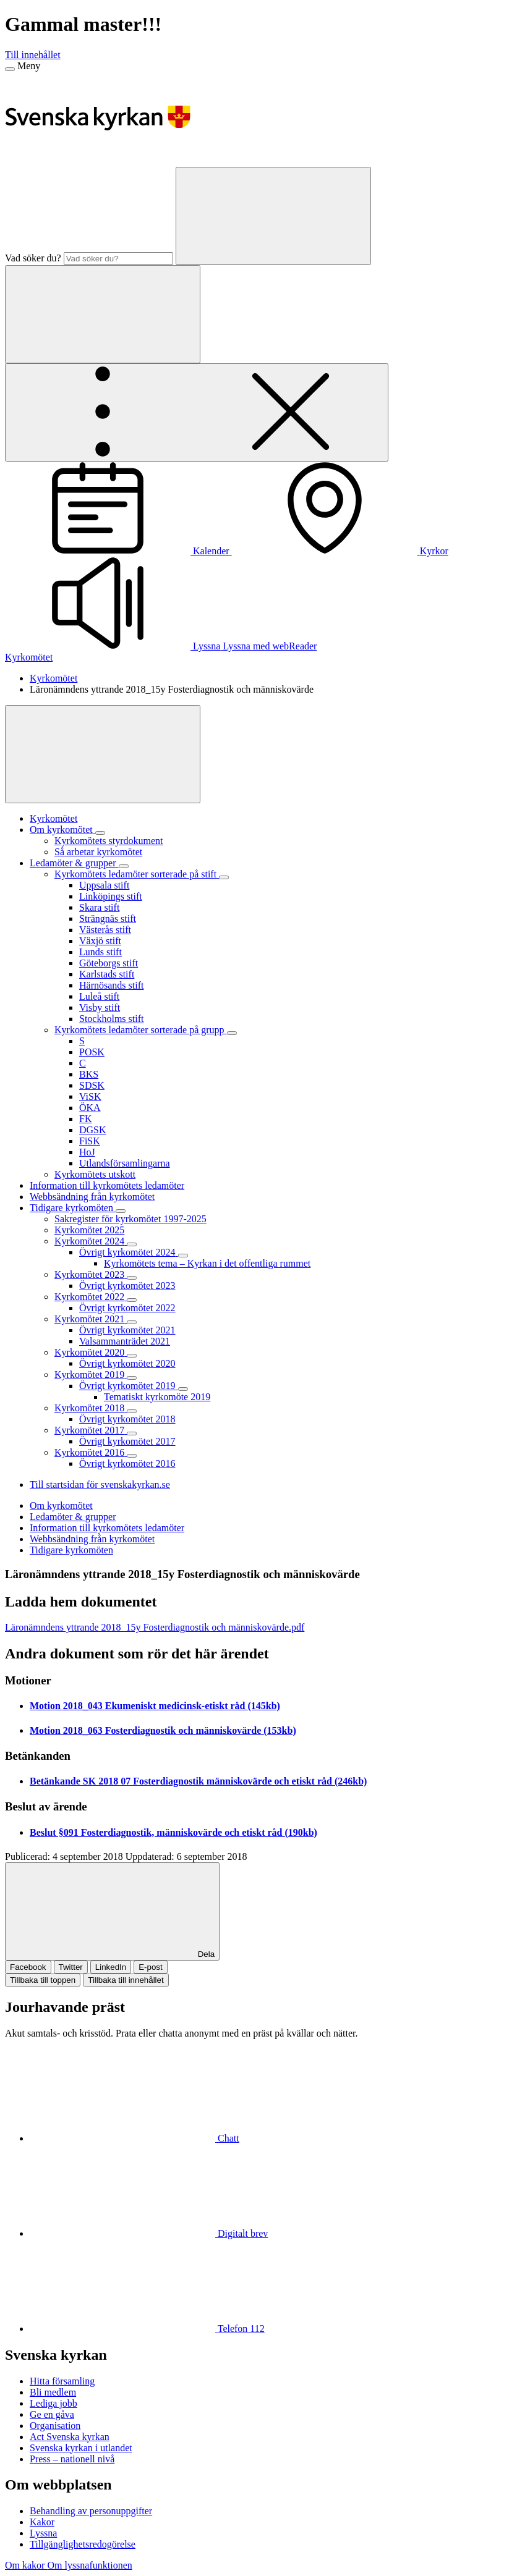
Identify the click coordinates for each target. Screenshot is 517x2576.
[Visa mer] (102, 754)
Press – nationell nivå (72, 2459)
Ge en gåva (52, 2414)
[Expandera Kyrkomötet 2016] (132, 1456)
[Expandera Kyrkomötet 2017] (132, 1433)
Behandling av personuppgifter (91, 2511)
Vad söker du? (33, 258)
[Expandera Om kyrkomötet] (100, 833)
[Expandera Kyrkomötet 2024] (132, 1244)
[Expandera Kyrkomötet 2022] (132, 1300)
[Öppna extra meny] (196, 412)
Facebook (28, 1967)
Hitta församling (62, 2381)
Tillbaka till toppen (42, 1980)
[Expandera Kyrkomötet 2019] (132, 1378)
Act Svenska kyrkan (69, 2436)
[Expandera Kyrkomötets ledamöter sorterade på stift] (224, 877)
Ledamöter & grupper (73, 1516)
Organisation (55, 2425)
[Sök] (273, 216)
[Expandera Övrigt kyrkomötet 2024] (183, 1255)
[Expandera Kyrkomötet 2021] (132, 1322)
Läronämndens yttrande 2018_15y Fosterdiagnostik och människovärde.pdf (154, 1627)
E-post (151, 1967)
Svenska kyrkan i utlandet (81, 2448)
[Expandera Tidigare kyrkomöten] (121, 1211)
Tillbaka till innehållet (126, 1980)
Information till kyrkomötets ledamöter (107, 1527)
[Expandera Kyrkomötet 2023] (132, 1278)
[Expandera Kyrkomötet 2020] (132, 1356)
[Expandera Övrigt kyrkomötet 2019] (183, 1389)
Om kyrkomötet (61, 1505)
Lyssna (43, 2533)
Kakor (42, 2522)
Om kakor (26, 2565)
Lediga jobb (53, 2403)
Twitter (71, 1967)
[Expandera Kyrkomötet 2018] (132, 1411)
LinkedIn (110, 1967)
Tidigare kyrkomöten (71, 1550)
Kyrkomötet (29, 657)
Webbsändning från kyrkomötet (92, 1539)
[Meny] (10, 69)
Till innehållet (33, 54)
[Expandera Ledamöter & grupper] (124, 866)
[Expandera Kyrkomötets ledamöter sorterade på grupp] (232, 1033)
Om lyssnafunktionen (89, 2565)
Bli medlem (53, 2392)
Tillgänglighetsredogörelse (82, 2544)
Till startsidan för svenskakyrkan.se (100, 1484)
